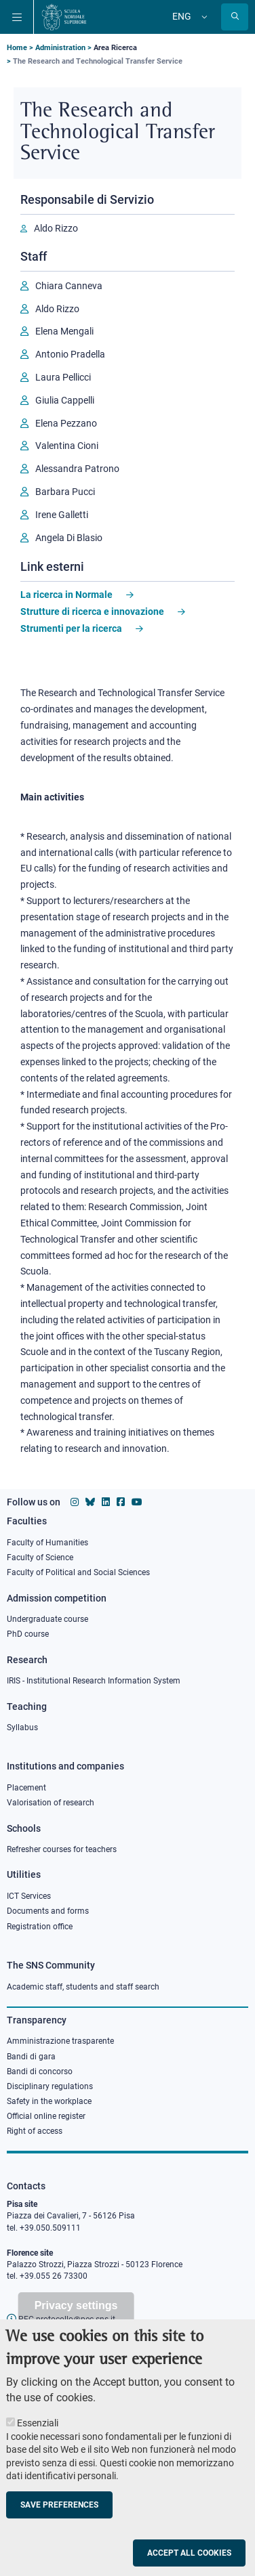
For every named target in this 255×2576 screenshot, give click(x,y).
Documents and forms (48, 1911)
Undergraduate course (47, 1619)
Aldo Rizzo (56, 228)
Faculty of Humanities (47, 1542)
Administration (60, 47)
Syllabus (22, 1727)
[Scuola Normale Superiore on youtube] (137, 1502)
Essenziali (37, 2437)
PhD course (28, 1634)
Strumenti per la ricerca (71, 628)
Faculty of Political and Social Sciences (78, 1572)
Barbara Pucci (65, 491)
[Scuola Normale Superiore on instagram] (75, 1502)
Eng (181, 16)
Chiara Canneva (68, 285)
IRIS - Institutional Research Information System (93, 1681)
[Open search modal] (234, 16)
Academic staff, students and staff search (83, 1987)
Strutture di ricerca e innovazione (92, 611)
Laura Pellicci (63, 377)
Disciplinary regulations (50, 2086)
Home (17, 47)
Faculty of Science (40, 1557)
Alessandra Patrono (77, 468)
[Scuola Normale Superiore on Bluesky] (90, 1502)
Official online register (46, 2116)
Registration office (40, 1926)
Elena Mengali (64, 331)
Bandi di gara (31, 2056)
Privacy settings (76, 2320)
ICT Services (29, 1896)
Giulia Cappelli (64, 400)
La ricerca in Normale (66, 594)
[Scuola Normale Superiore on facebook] (121, 1502)
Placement (26, 1788)
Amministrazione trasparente (60, 2041)
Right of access (34, 2131)
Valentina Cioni (66, 445)
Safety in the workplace (49, 2101)
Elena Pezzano (66, 423)
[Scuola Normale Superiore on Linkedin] (106, 1502)
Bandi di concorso (40, 2071)
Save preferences (59, 2520)
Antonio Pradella (70, 354)
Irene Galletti (61, 514)
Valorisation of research (50, 1802)
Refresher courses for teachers (62, 1849)
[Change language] (202, 17)
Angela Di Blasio (68, 537)
